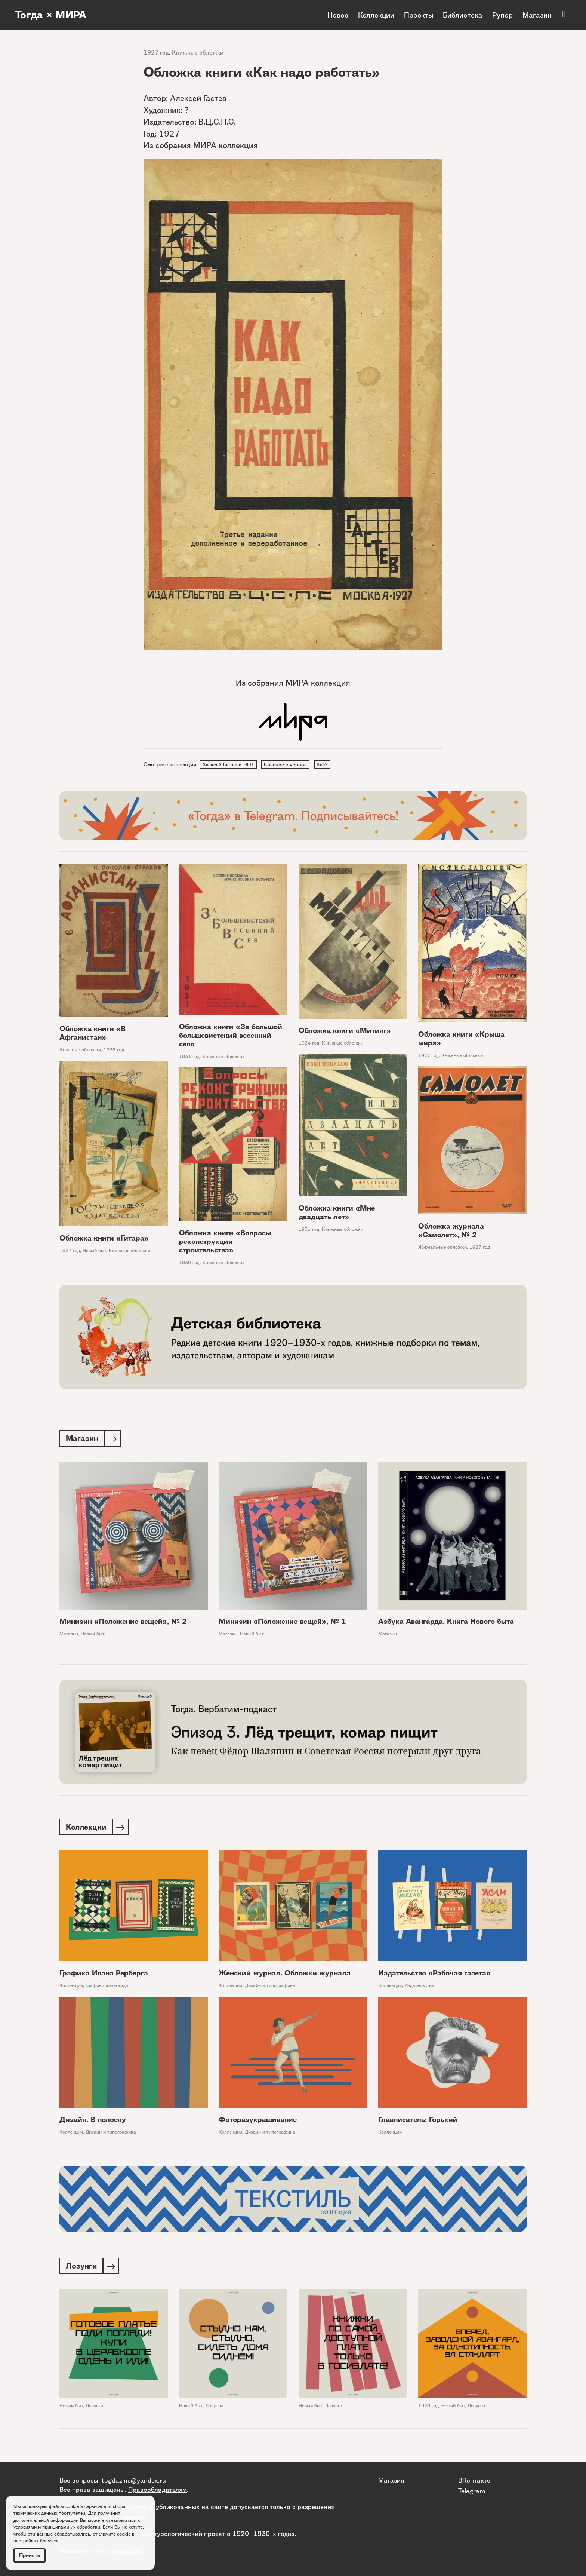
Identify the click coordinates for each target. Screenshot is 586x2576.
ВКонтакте (474, 2480)
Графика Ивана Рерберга (103, 1976)
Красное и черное (289, 765)
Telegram (471, 2491)
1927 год (156, 52)
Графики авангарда (107, 1988)
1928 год (114, 1051)
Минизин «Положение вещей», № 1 (282, 1623)
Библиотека (462, 15)
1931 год (189, 1057)
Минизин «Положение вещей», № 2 (123, 1623)
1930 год (189, 1263)
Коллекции (376, 15)
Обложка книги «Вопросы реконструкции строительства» (225, 1242)
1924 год (309, 1044)
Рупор (502, 15)
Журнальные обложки (442, 1248)
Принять (29, 2555)
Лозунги (94, 2409)
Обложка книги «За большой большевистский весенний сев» (230, 1036)
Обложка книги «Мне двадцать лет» (337, 1213)
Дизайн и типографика (270, 1988)
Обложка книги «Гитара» (104, 1239)
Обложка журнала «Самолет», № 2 (451, 1231)
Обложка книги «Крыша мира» (461, 1039)
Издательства (419, 1988)
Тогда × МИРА (53, 15)
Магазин (537, 15)
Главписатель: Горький (417, 2122)
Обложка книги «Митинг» (345, 1032)
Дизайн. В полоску (92, 2122)
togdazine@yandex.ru (134, 2480)
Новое (337, 15)
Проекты (418, 15)
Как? (328, 765)
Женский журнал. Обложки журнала (285, 1976)
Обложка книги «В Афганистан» (92, 1034)
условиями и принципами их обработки (56, 2527)
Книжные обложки (197, 52)
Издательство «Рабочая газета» (434, 1976)
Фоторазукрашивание (258, 2122)
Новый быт (94, 1251)
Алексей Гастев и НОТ (230, 765)
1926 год (428, 2409)
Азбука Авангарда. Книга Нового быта (446, 1623)
